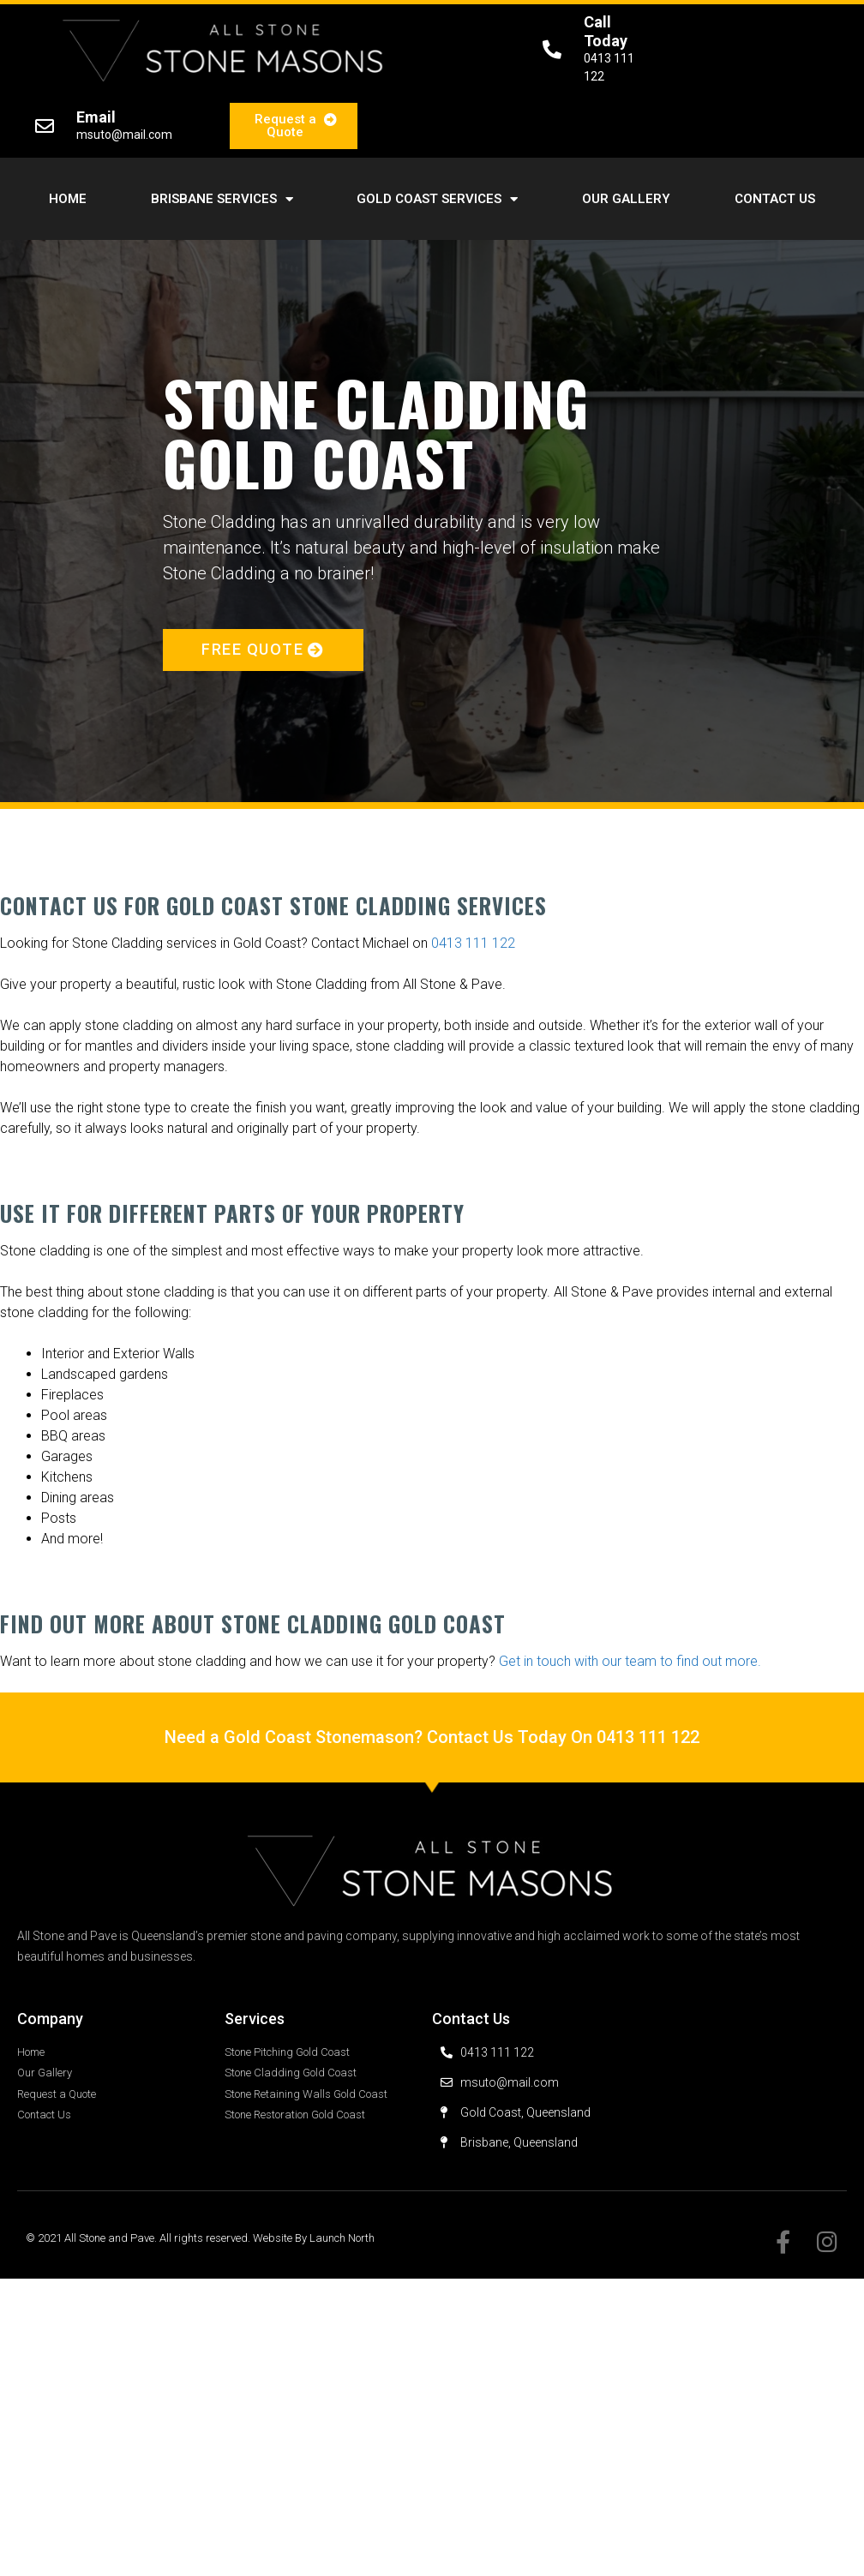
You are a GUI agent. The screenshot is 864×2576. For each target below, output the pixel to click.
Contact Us (775, 199)
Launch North (342, 2238)
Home (68, 199)
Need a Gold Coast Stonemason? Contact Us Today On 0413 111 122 (432, 1737)
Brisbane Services (222, 199)
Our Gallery (626, 199)
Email (96, 117)
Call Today (605, 31)
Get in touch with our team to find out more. (630, 1661)
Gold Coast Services (437, 199)
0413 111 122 (473, 943)
